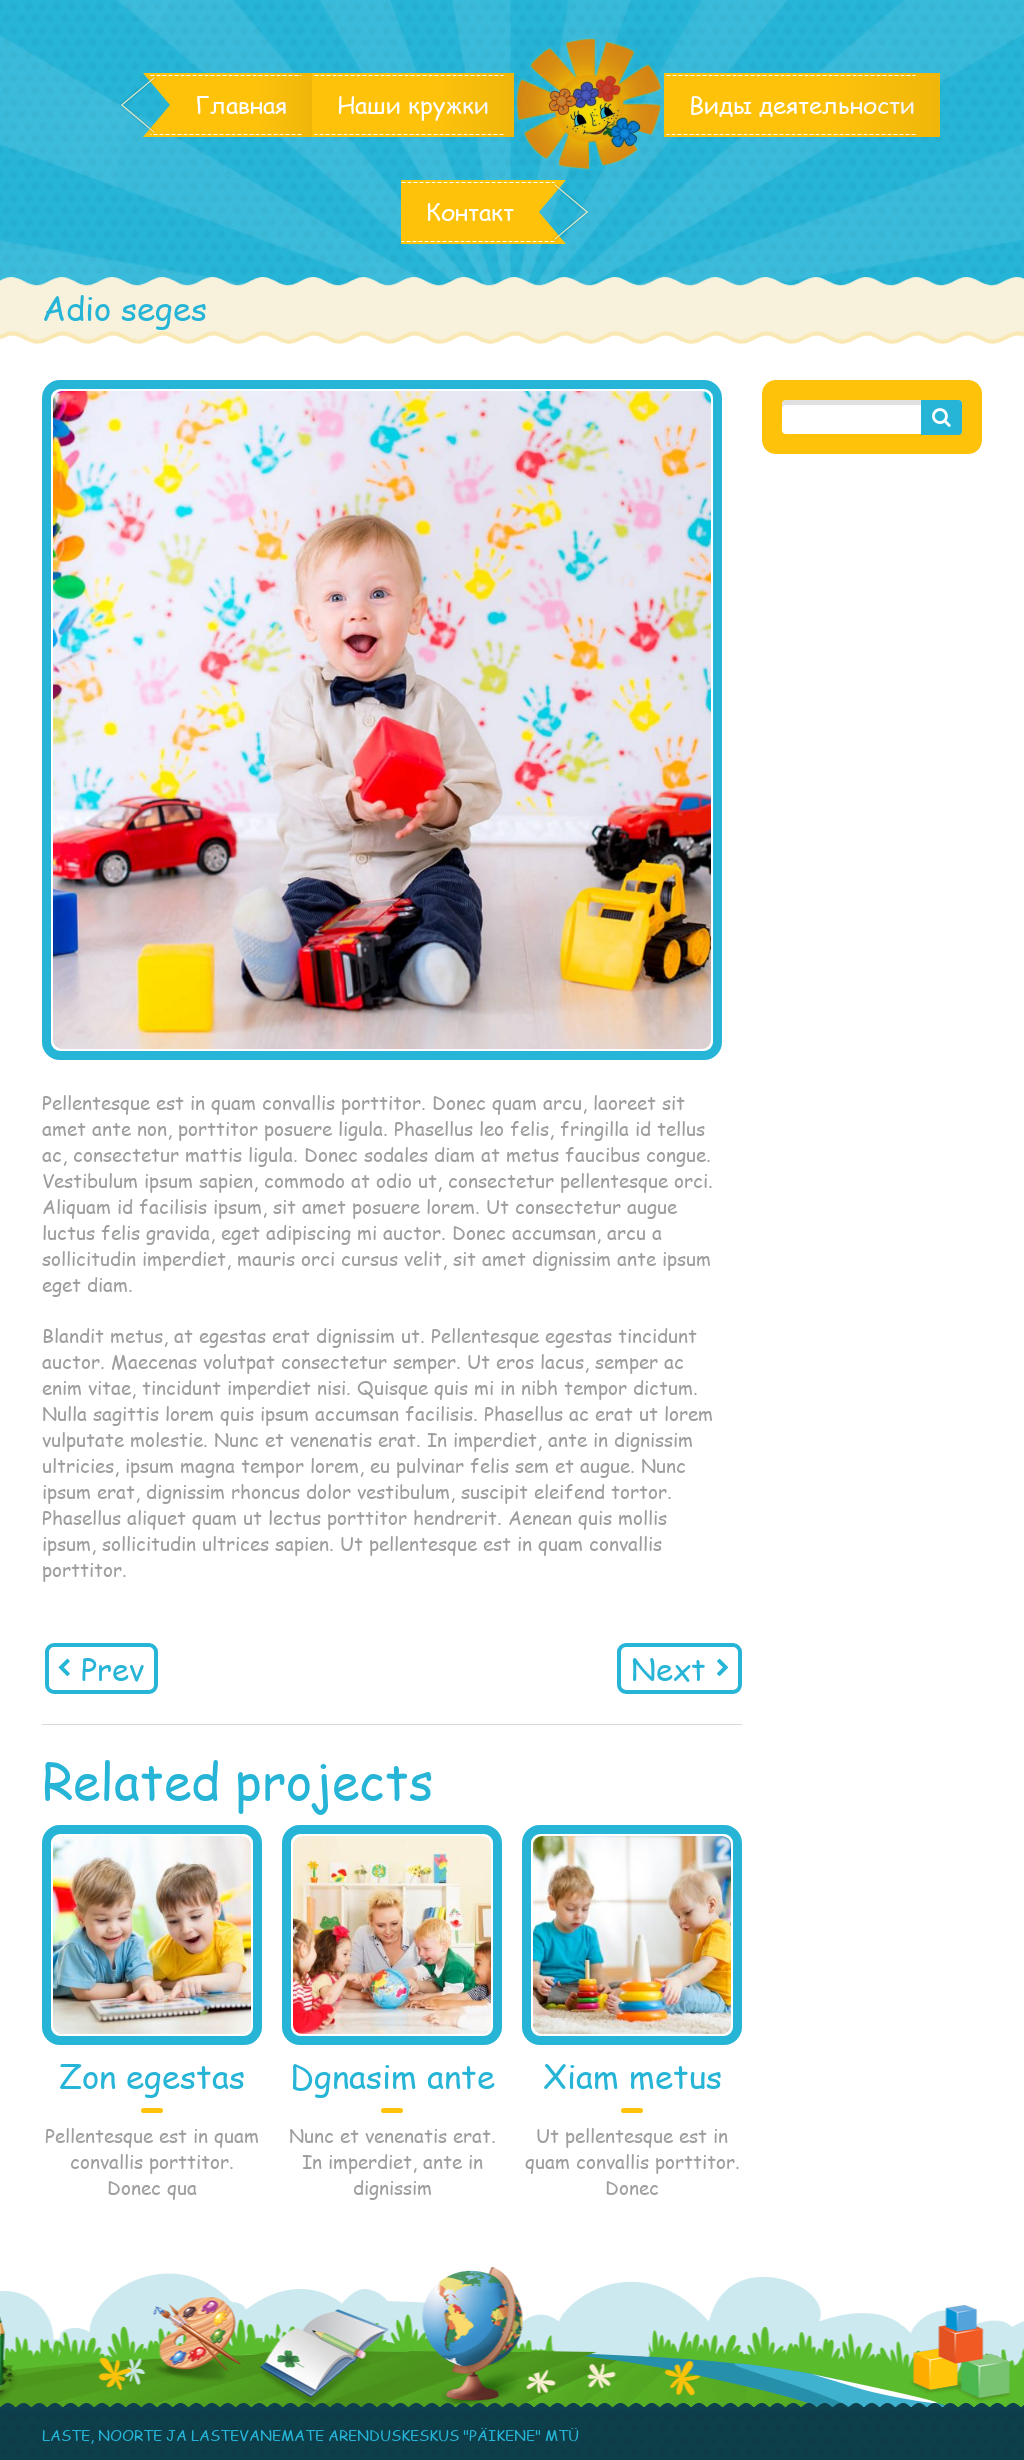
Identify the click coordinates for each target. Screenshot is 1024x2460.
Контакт (470, 212)
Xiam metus (632, 2076)
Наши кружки (413, 105)
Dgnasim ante (392, 2076)
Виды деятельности (802, 105)
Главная (241, 105)
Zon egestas (152, 2076)
